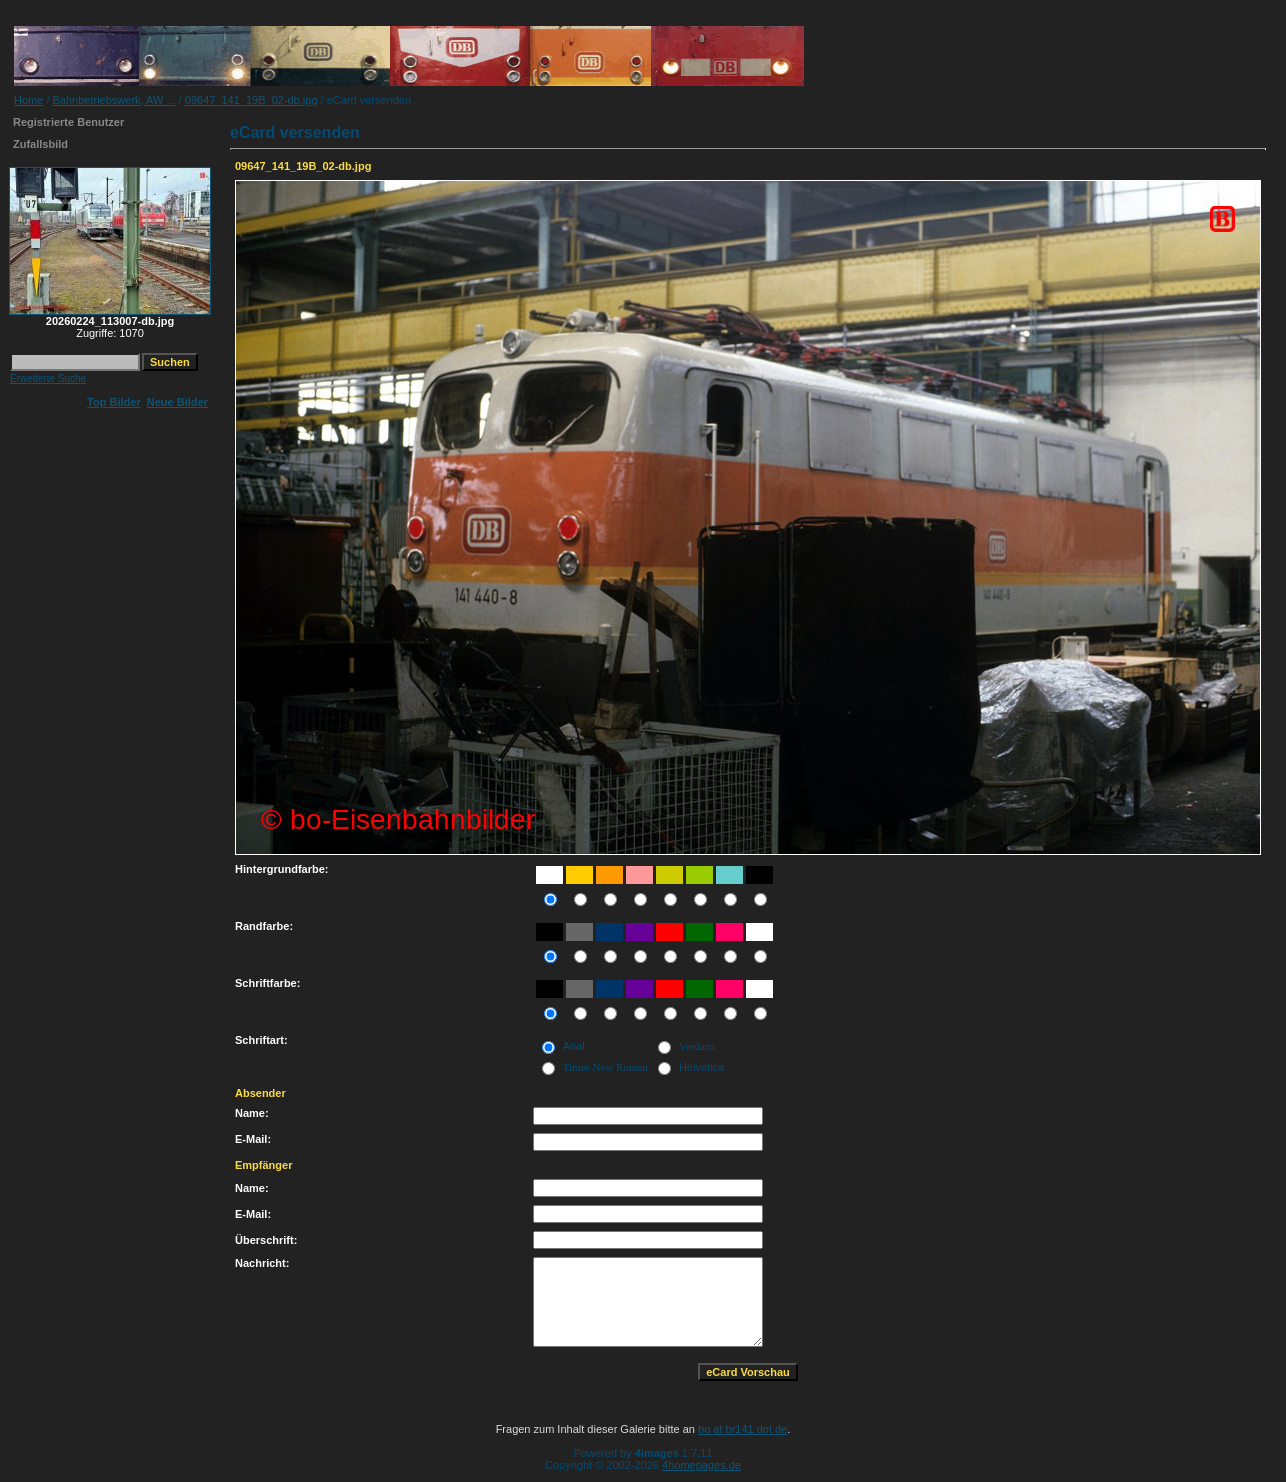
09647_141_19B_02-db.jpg (251, 100)
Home (28, 100)
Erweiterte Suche (48, 378)
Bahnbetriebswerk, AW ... (114, 100)
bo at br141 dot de (742, 1429)
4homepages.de (701, 1465)
